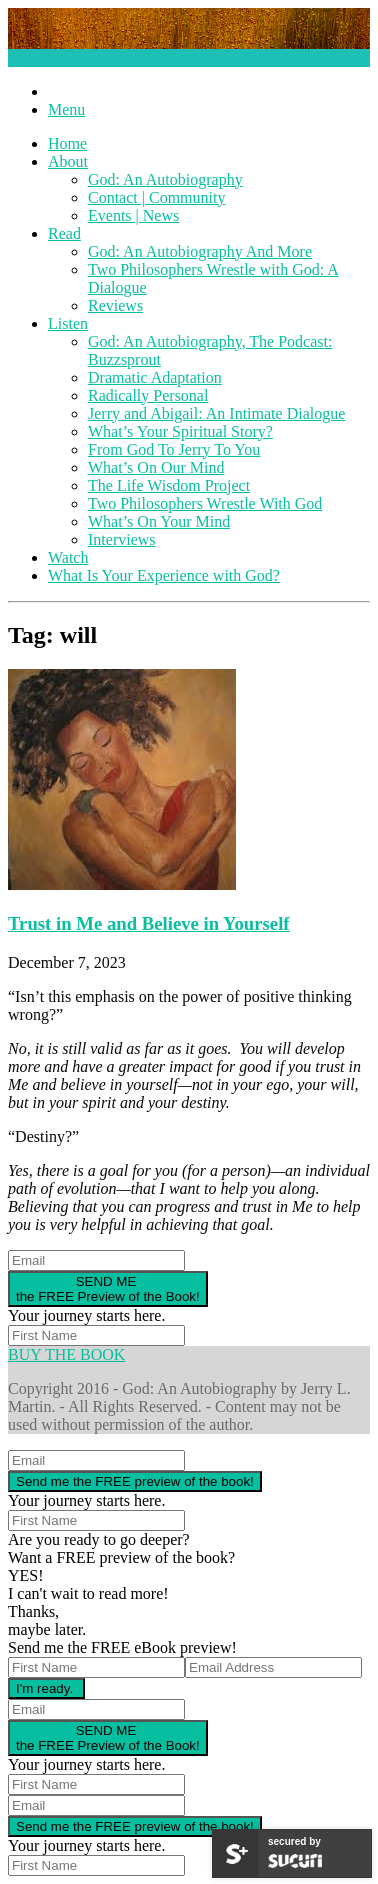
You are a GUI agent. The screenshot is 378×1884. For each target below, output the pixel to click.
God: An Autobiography (165, 179)
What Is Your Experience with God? (164, 575)
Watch (68, 557)
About (68, 161)
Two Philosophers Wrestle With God (205, 503)
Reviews (115, 305)
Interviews (122, 539)
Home (67, 143)
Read (64, 233)
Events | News (133, 215)
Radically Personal (148, 395)
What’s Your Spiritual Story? (180, 431)
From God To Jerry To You (174, 449)
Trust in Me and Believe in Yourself (149, 923)
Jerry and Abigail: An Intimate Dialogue (216, 413)
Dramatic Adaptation (155, 377)
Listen (68, 323)
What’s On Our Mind (156, 467)
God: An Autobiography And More (200, 251)
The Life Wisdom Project (169, 485)
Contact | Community (156, 197)
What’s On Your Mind (159, 521)
